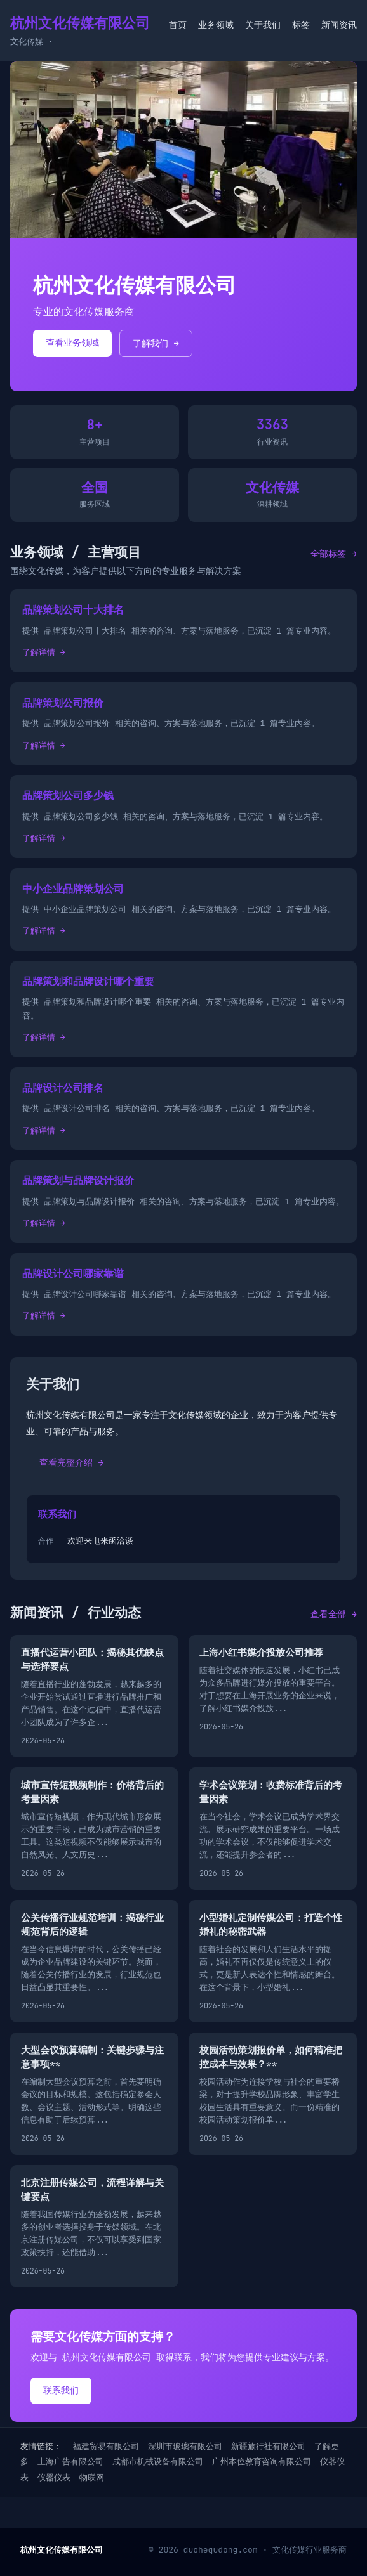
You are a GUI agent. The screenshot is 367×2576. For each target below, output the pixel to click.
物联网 (91, 2477)
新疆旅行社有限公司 (268, 2446)
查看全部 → (333, 1614)
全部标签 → (333, 553)
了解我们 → (156, 343)
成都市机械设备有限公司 (157, 2461)
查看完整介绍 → (71, 1462)
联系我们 (61, 2390)
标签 (301, 24)
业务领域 (216, 24)
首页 (178, 24)
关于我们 (263, 24)
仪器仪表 (53, 2477)
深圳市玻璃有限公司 (185, 2446)
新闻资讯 (339, 24)
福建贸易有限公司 (106, 2446)
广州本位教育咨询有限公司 (261, 2461)
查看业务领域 (72, 342)
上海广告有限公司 (70, 2461)
